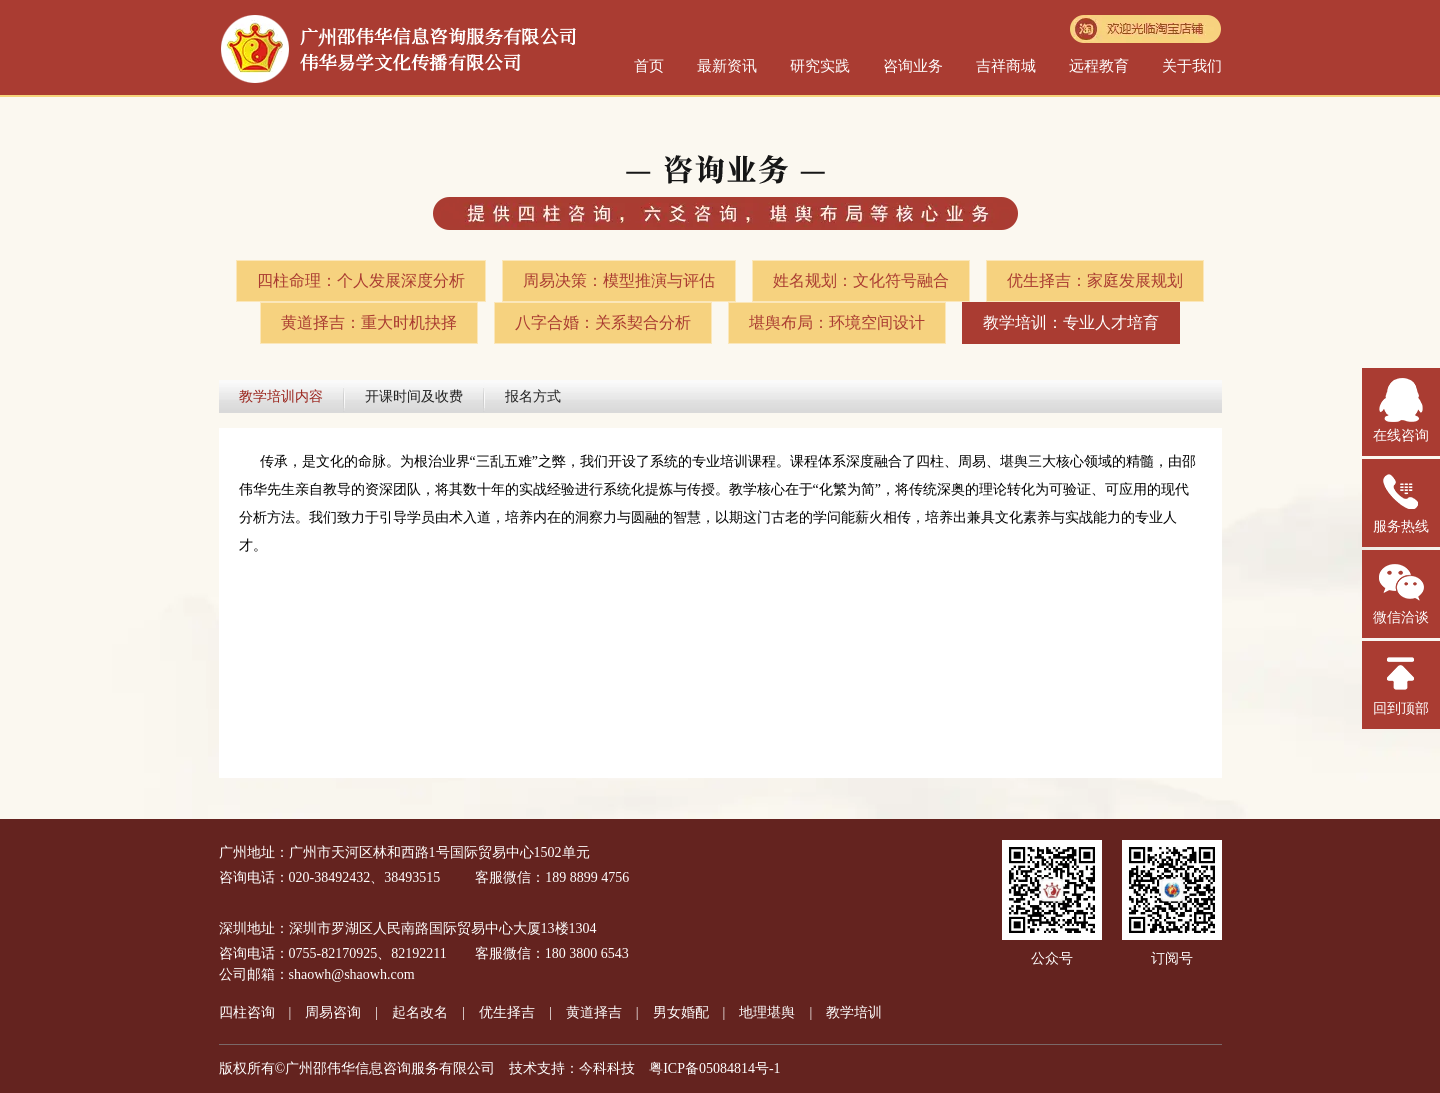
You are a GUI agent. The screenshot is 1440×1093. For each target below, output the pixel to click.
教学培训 (854, 1012)
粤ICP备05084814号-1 (714, 1068)
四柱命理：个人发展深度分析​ (361, 280)
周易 (333, 1012)
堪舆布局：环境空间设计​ (837, 322)
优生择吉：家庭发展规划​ (1095, 280)
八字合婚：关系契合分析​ (603, 322)
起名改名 (420, 1012)
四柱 (247, 1012)
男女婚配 (681, 1012)
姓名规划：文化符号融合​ (861, 280)
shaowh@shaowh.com (352, 974)
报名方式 (533, 396)
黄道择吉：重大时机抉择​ (369, 322)
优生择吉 (507, 1012)
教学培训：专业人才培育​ (1071, 322)
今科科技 (607, 1068)
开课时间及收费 (414, 396)
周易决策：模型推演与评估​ (619, 280)
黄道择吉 (594, 1012)
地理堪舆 (767, 1012)
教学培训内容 (281, 396)
